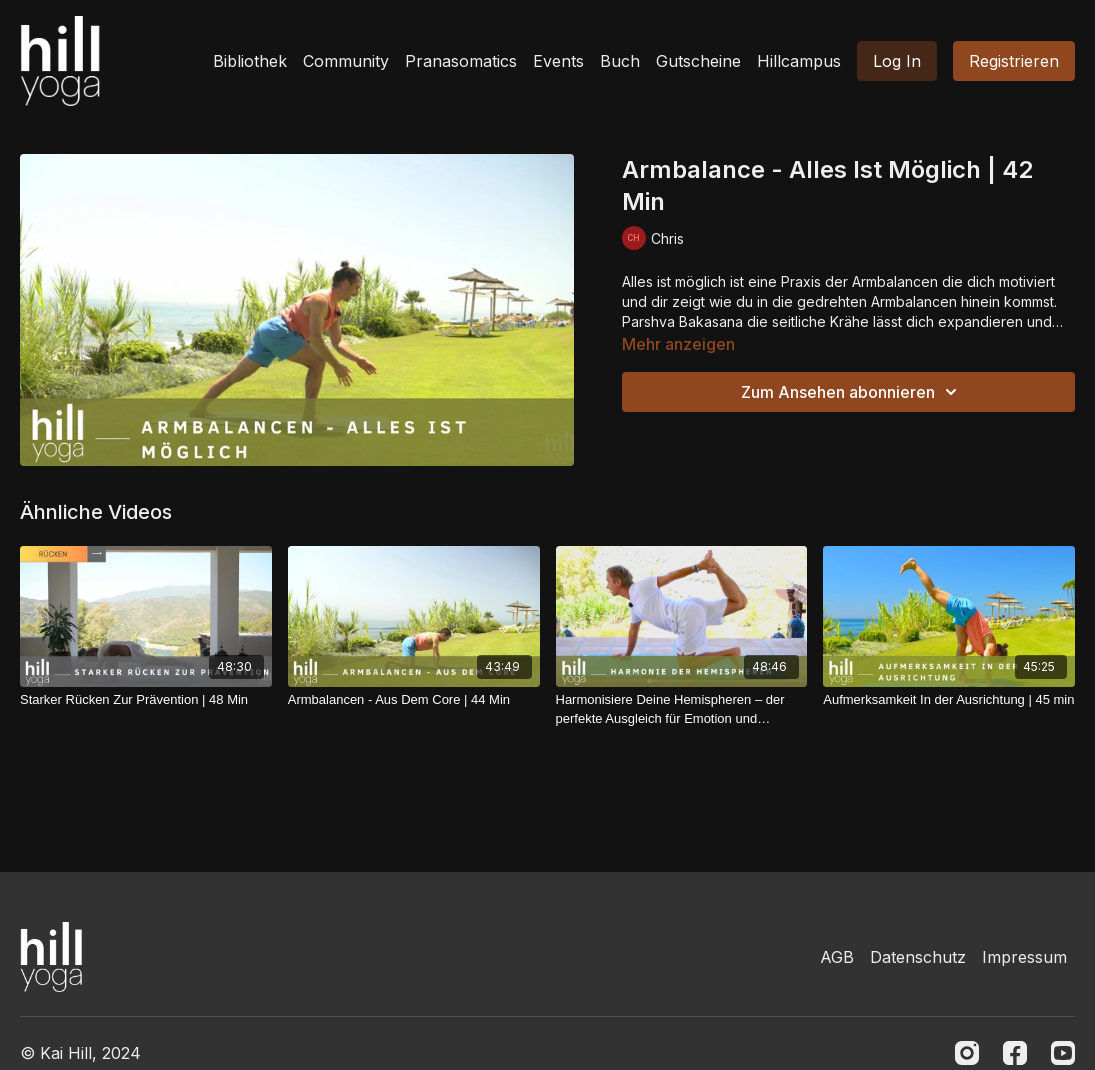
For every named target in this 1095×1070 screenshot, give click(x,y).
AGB (837, 957)
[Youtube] (1063, 1053)
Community (346, 61)
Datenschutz (918, 957)
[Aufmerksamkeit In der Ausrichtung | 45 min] (949, 700)
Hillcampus (799, 61)
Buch (620, 61)
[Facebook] (1015, 1053)
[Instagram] (967, 1053)
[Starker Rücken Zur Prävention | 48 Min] (146, 700)
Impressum (1024, 957)
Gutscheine (698, 61)
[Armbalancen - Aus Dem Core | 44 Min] (414, 700)
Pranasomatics (461, 61)
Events (558, 61)
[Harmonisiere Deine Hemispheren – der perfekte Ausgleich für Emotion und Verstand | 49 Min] (682, 709)
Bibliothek (250, 61)
